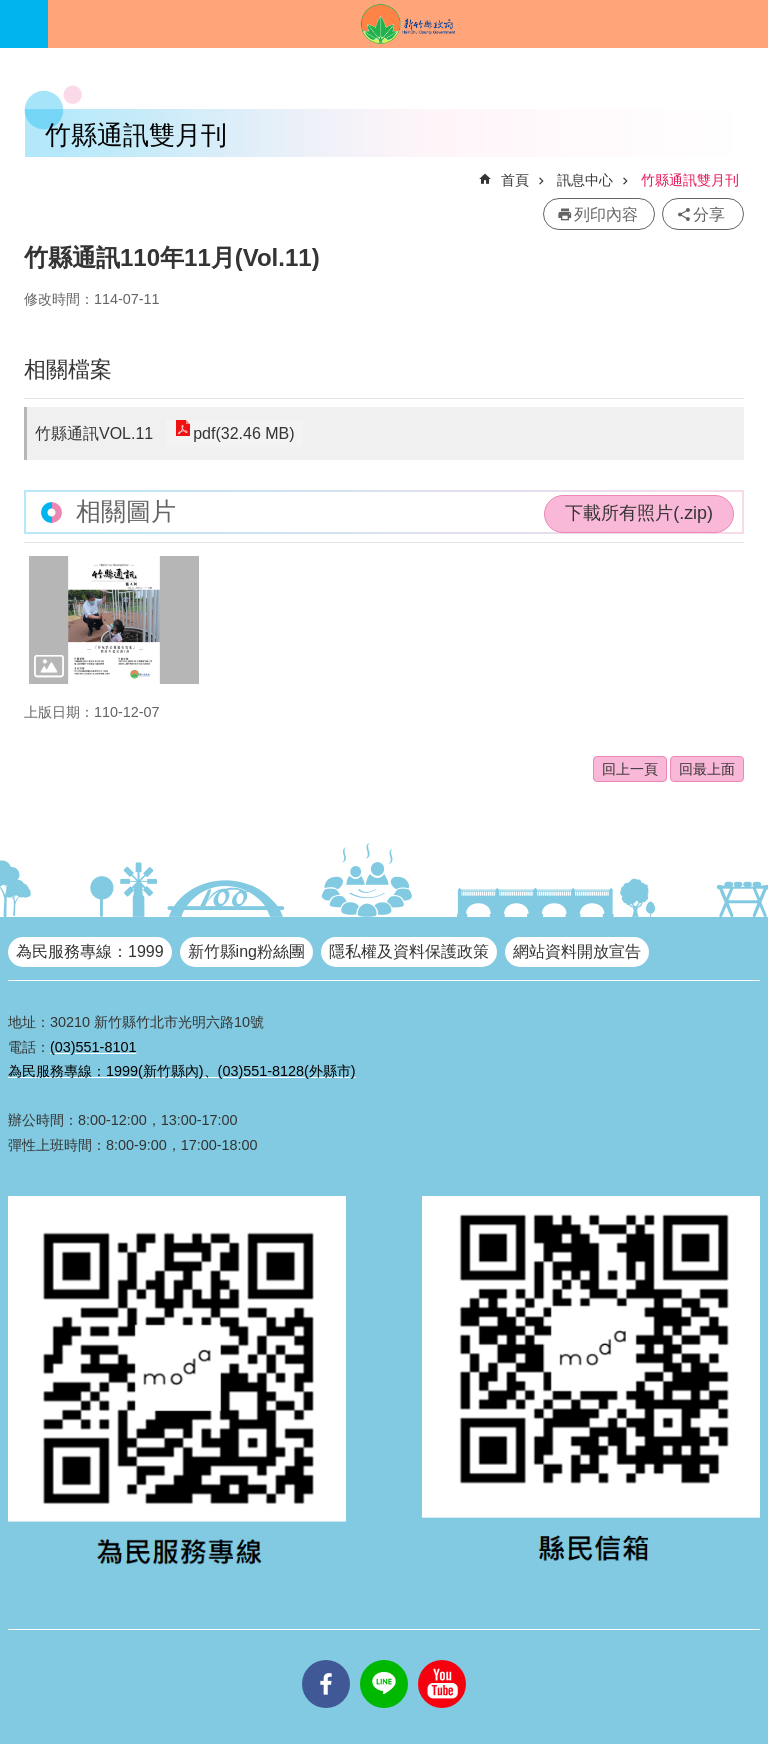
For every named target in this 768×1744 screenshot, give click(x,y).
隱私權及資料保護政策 (409, 951)
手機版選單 (24, 24)
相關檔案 (68, 369)
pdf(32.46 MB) (241, 433)
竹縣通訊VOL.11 (94, 433)
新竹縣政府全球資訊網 (408, 24)
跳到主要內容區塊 (10, 10)
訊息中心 (585, 180)
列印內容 (606, 214)
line (384, 1660)
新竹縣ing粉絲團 (246, 951)
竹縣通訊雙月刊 (690, 180)
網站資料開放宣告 (577, 951)
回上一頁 (630, 769)
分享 (709, 214)
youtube (442, 1660)
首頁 (515, 180)
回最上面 (707, 769)
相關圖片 (126, 511)
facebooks (326, 1660)
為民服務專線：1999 (90, 951)
